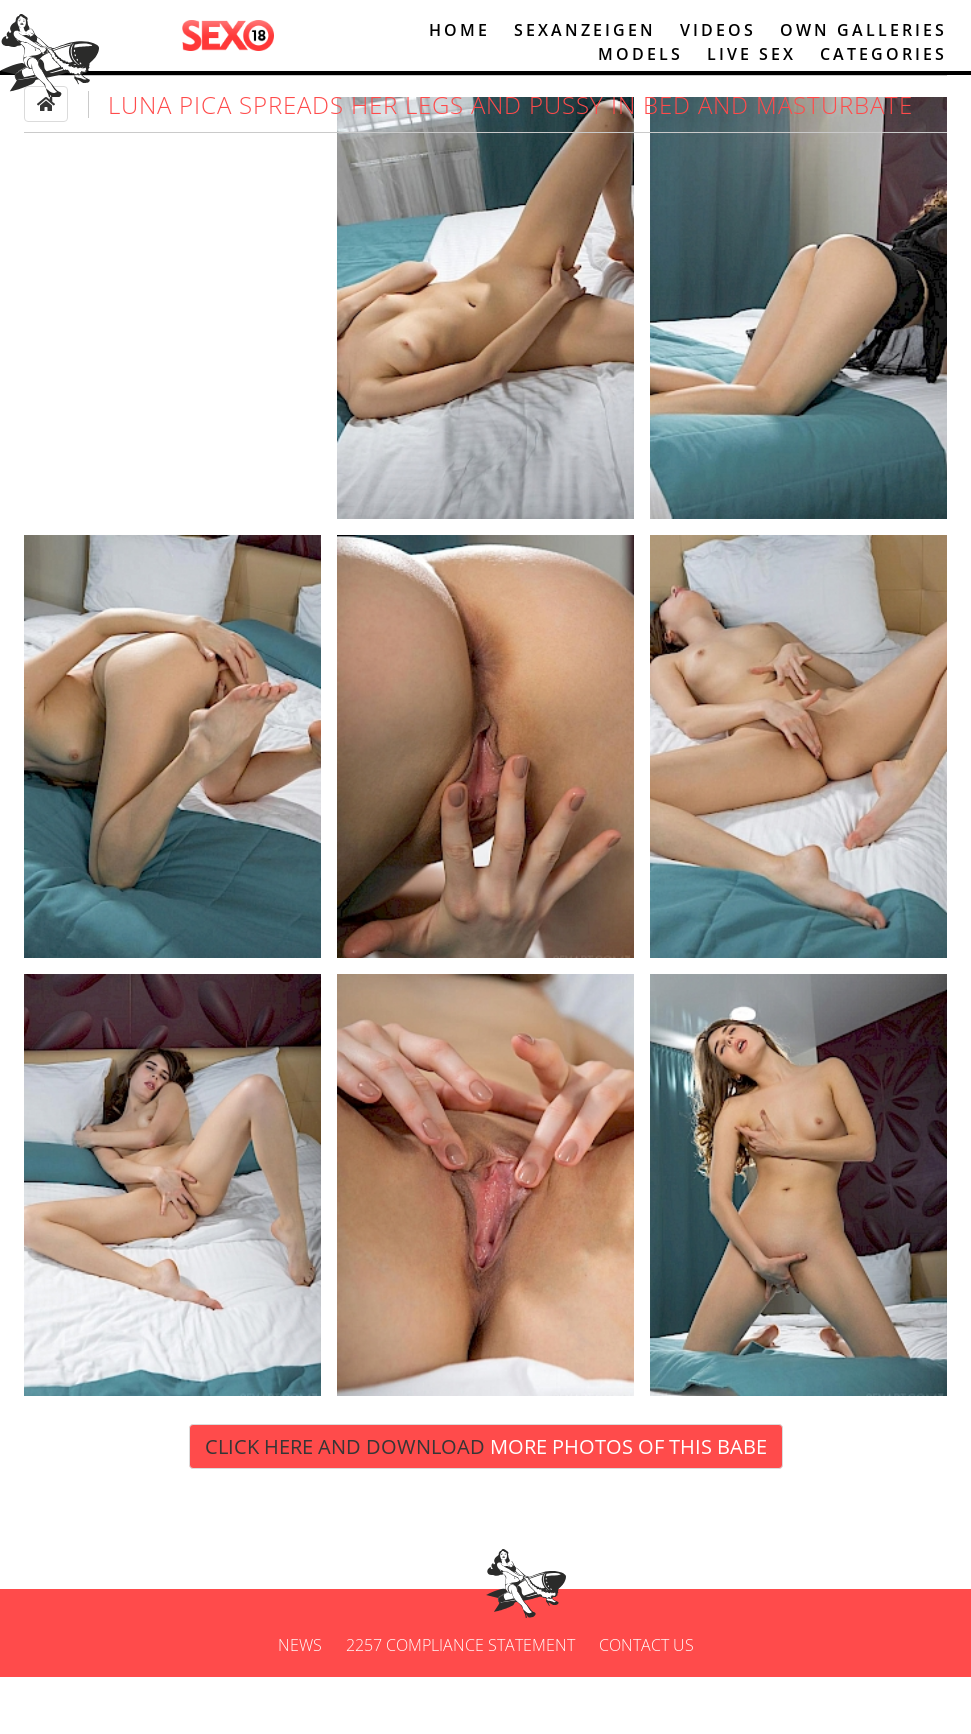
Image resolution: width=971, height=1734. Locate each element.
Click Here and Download (486, 1503)
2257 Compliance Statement (460, 1702)
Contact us (646, 1702)
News (300, 1702)
